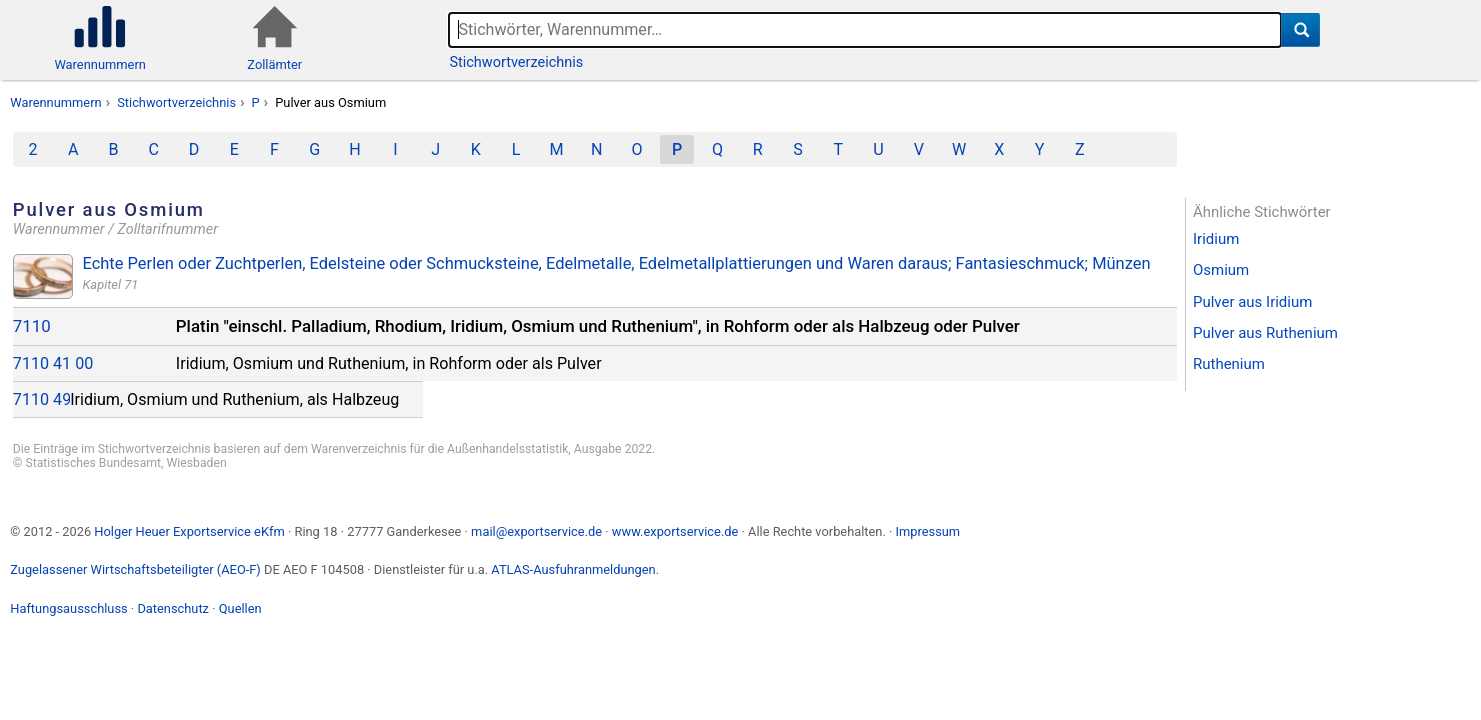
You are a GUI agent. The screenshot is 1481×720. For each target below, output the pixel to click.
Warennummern (55, 102)
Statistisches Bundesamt (93, 463)
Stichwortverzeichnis (516, 62)
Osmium (1221, 270)
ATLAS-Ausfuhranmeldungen (573, 569)
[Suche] (1300, 30)
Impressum (927, 531)
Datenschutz (173, 608)
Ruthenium (1229, 364)
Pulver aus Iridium (1252, 302)
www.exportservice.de (675, 531)
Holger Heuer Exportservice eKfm (189, 531)
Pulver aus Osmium (330, 102)
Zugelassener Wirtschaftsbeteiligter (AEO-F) (135, 569)
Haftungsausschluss (68, 608)
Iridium (1216, 239)
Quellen (240, 608)
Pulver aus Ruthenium (1265, 333)
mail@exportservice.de (536, 531)
